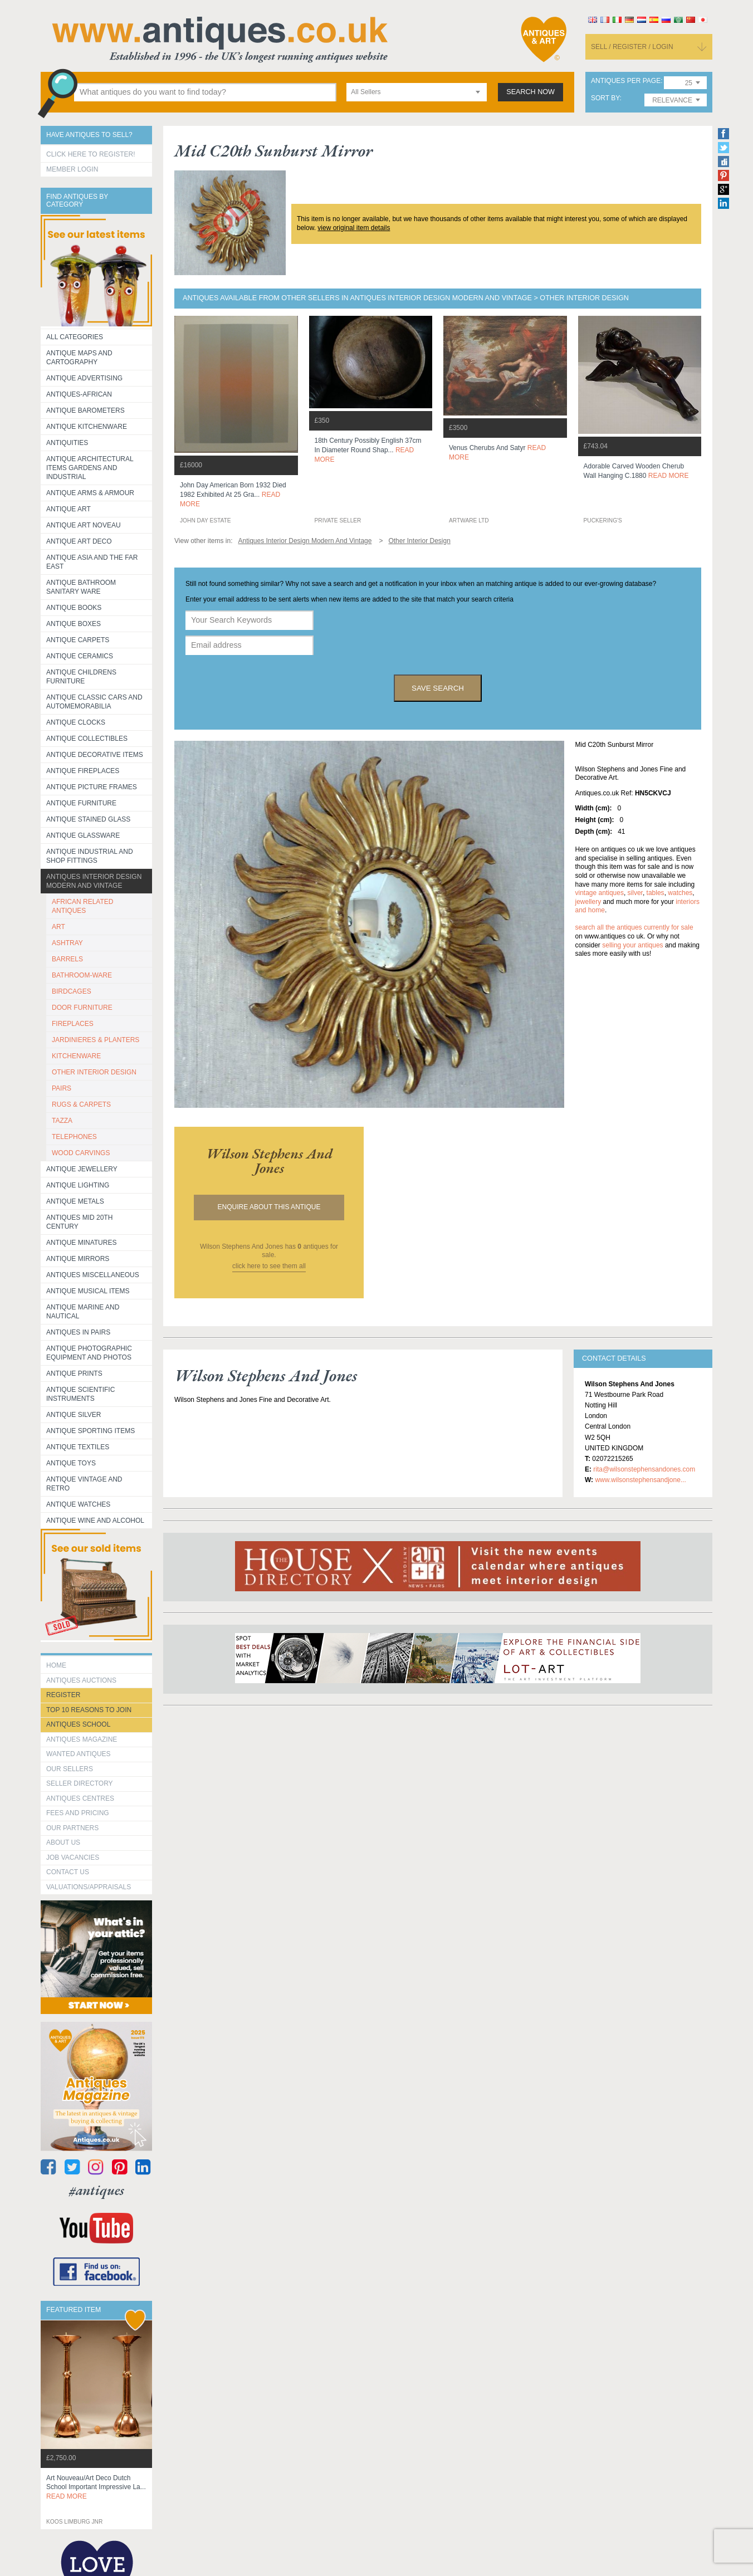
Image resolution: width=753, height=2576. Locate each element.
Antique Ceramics (79, 656)
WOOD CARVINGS (81, 1153)
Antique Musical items (88, 1291)
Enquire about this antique (269, 1207)
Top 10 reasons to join (88, 1710)
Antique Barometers (85, 410)
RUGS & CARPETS (81, 1104)
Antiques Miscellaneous (92, 1275)
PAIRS (61, 1088)
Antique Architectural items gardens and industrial (90, 468)
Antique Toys (71, 1463)
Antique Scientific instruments (80, 1394)
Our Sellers (69, 1769)
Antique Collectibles (87, 738)
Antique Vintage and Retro (84, 1483)
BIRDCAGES (71, 991)
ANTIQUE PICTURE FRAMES (91, 787)
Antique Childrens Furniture (81, 676)
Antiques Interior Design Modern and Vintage (93, 881)
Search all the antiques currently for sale (634, 927)
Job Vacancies (72, 1857)
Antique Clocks (75, 722)
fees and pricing (77, 1813)
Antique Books (73, 608)
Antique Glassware (83, 835)
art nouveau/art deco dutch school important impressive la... (96, 2487)
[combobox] (416, 92)
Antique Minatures (81, 1243)
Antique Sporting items (90, 1431)
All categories (74, 337)
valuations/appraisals (88, 1887)
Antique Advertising (84, 378)
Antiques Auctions (81, 1680)
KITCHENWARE (76, 1056)
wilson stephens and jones (269, 1160)
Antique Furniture (81, 803)
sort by (605, 98)
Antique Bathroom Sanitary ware (81, 587)
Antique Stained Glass (88, 819)
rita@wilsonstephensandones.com (644, 1469)
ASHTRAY (67, 943)
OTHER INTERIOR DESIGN (94, 1072)
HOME (56, 1665)
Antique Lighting (77, 1185)
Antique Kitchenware (86, 427)
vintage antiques (599, 893)
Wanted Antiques (78, 1754)
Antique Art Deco (79, 541)
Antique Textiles (77, 1447)
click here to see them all (269, 1266)
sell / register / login (632, 47)
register (63, 1695)
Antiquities (67, 443)
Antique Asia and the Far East (92, 562)
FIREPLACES (73, 1024)
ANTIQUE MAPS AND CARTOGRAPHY (79, 357)
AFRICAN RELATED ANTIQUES (82, 906)
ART (58, 927)
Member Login (72, 169)
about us (63, 1842)
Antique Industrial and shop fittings (89, 856)
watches (680, 893)
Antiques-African (79, 394)
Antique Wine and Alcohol (95, 1520)
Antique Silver (73, 1415)
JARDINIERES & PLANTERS (95, 1040)
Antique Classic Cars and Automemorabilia (94, 701)
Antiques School (78, 1724)
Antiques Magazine (81, 1739)
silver (635, 893)
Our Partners (72, 1828)
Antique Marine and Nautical (82, 1311)
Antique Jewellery (82, 1169)
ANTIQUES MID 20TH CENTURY (79, 1222)
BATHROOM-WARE (82, 975)
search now (530, 92)
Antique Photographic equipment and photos (89, 1353)
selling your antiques (632, 945)
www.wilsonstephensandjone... (640, 1480)
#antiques (96, 2190)
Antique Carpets (77, 640)
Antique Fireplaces (82, 771)
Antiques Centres (80, 1798)
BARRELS (67, 959)
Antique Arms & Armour (90, 493)
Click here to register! (90, 154)
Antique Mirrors (77, 1259)
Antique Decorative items (94, 755)
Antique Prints (74, 1373)
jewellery (588, 902)
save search (438, 688)
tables (655, 893)
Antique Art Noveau (83, 525)
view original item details (353, 228)
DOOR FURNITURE (82, 1007)
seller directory (79, 1783)
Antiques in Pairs (78, 1332)
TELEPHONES (74, 1137)
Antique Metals (75, 1201)
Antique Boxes (73, 624)
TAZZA (62, 1121)
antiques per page (626, 81)
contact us (67, 1872)
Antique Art (68, 509)
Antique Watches (78, 1504)
